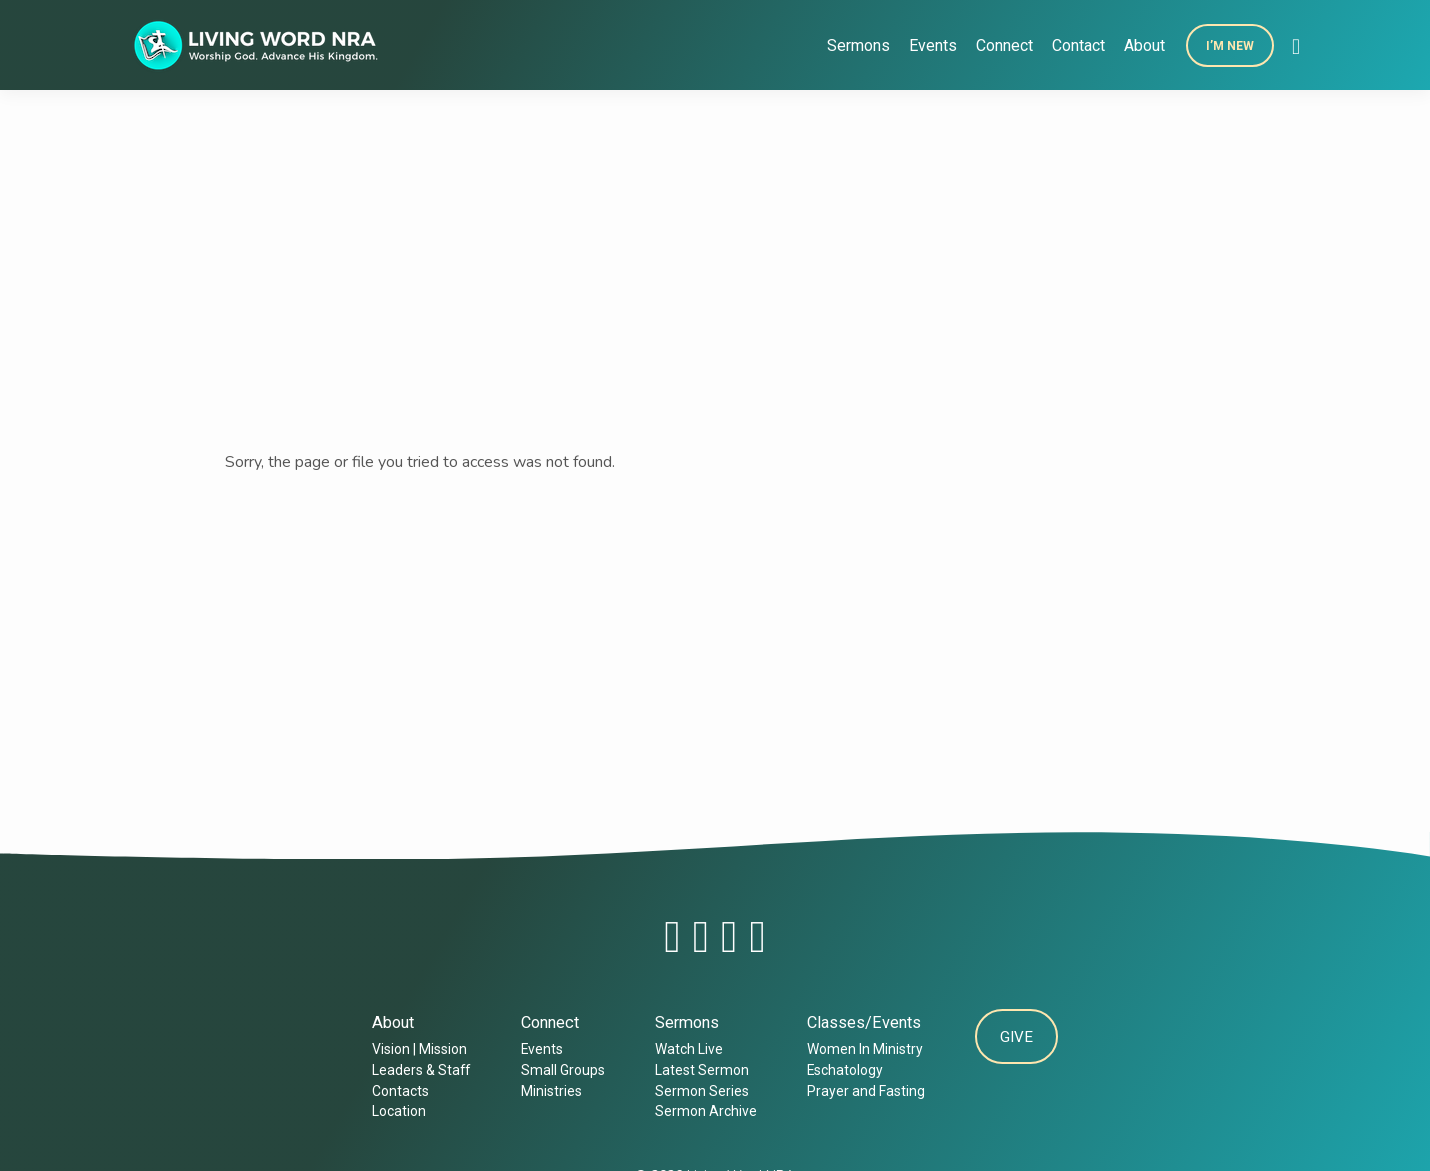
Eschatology (842, 1070)
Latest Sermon (699, 1070)
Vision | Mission (417, 1049)
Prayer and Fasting (863, 1091)
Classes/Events (861, 1022)
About (1144, 45)
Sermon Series (699, 1091)
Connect (1004, 45)
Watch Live (686, 1049)
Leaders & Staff (419, 1070)
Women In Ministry (862, 1049)
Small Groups (560, 1070)
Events (933, 45)
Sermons (858, 45)
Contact (1078, 45)
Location (397, 1111)
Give (1016, 1038)
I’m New (1230, 46)
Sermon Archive (703, 1111)
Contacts (398, 1091)
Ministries (548, 1091)
